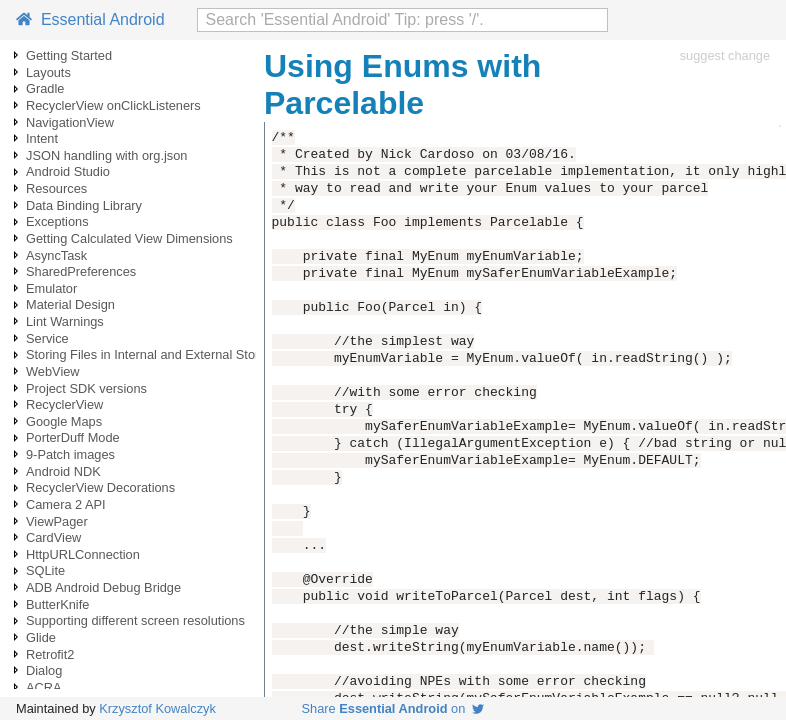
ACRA (44, 687)
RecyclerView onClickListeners (113, 105)
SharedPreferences (81, 271)
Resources (56, 188)
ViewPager (57, 521)
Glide (41, 637)
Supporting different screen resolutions (135, 620)
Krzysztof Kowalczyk (157, 708)
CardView (53, 537)
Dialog (44, 670)
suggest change (725, 55)
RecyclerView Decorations (100, 487)
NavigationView (70, 122)
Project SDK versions (86, 388)
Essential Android (90, 19)
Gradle (45, 88)
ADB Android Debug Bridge (103, 587)
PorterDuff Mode (73, 437)
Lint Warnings (65, 321)
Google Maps (64, 421)
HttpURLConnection (83, 554)
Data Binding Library (84, 205)
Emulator (51, 288)
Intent (42, 138)
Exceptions (57, 221)
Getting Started (69, 55)
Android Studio (68, 171)
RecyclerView (64, 404)
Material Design (70, 304)
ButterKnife (57, 604)
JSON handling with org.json (106, 155)
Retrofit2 (50, 654)
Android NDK (63, 471)
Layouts (48, 72)
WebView (53, 371)
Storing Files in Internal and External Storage (153, 354)
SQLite (45, 570)
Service (47, 338)
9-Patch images (70, 454)
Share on (393, 708)
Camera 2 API (66, 504)
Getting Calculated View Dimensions (129, 238)
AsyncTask (56, 255)
